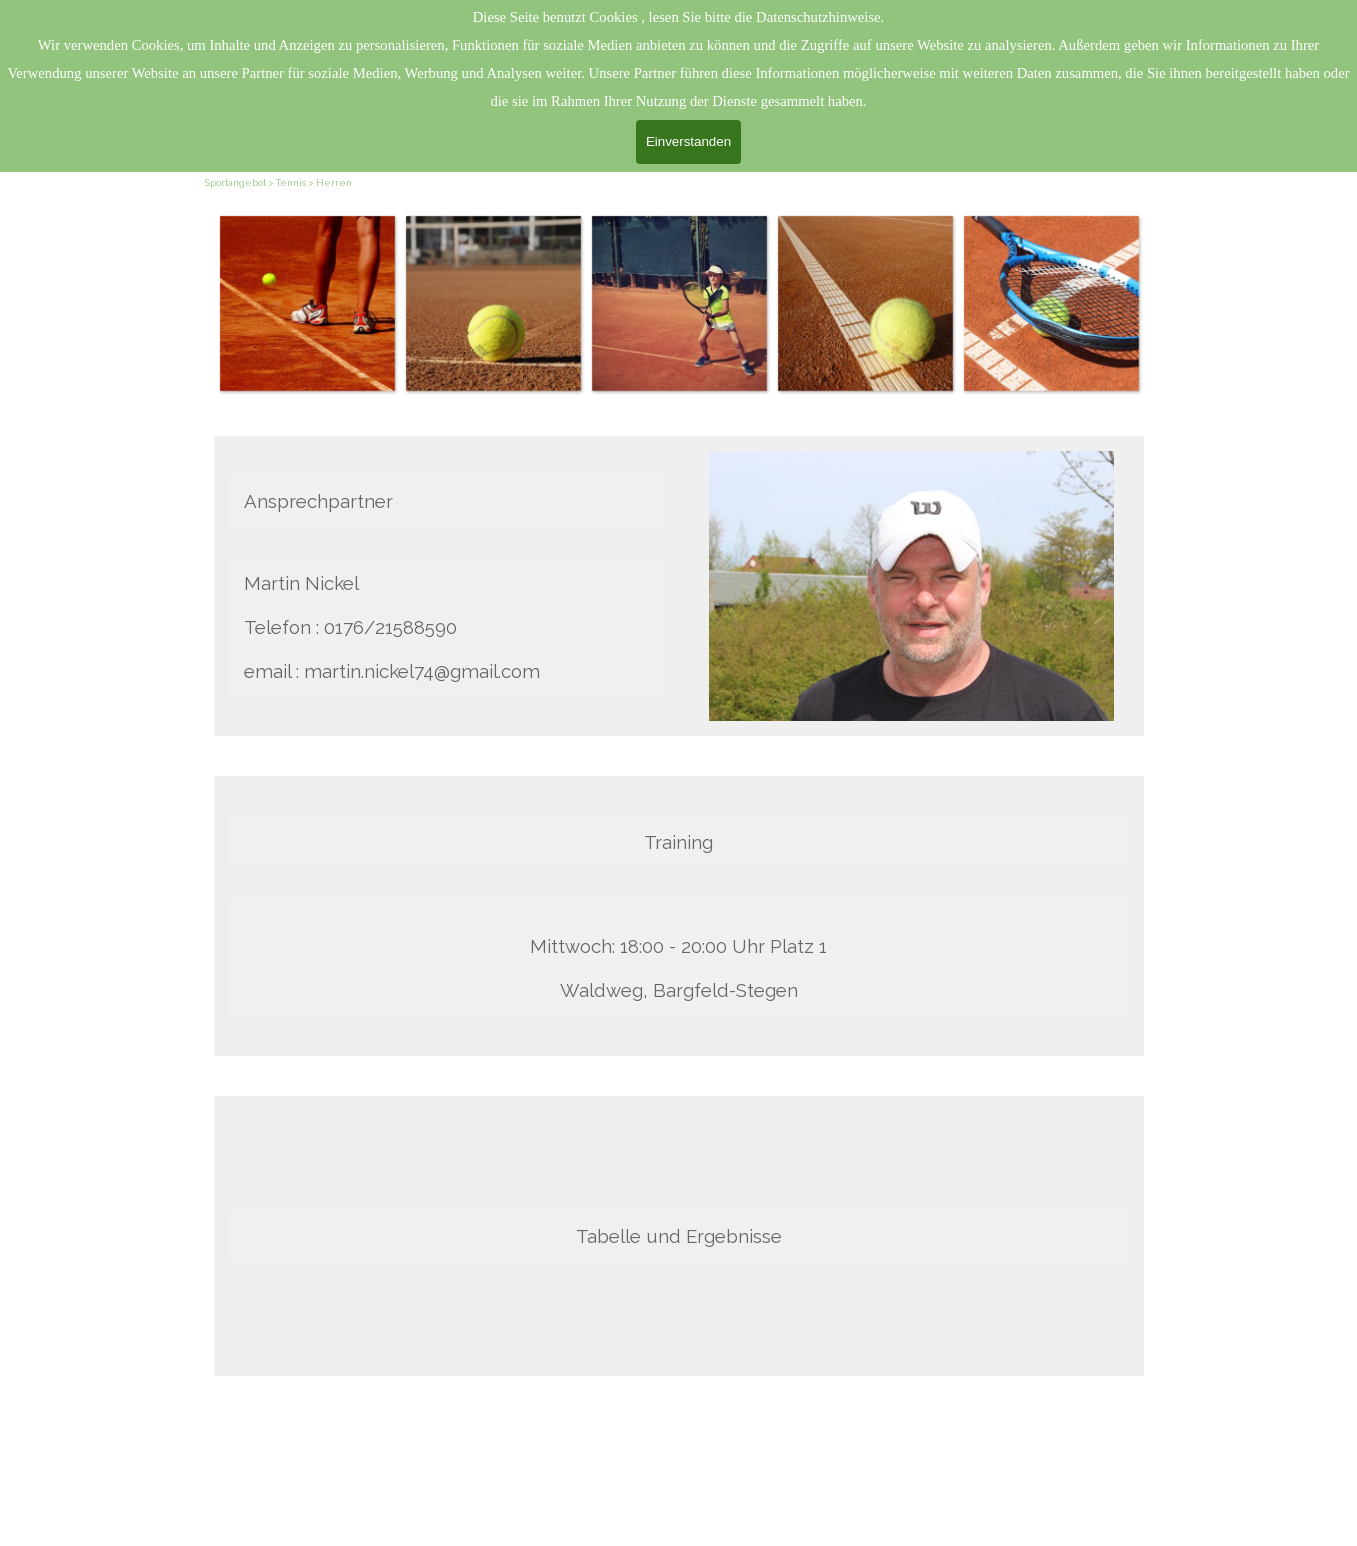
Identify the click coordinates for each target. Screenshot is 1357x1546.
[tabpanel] (993, 1471)
